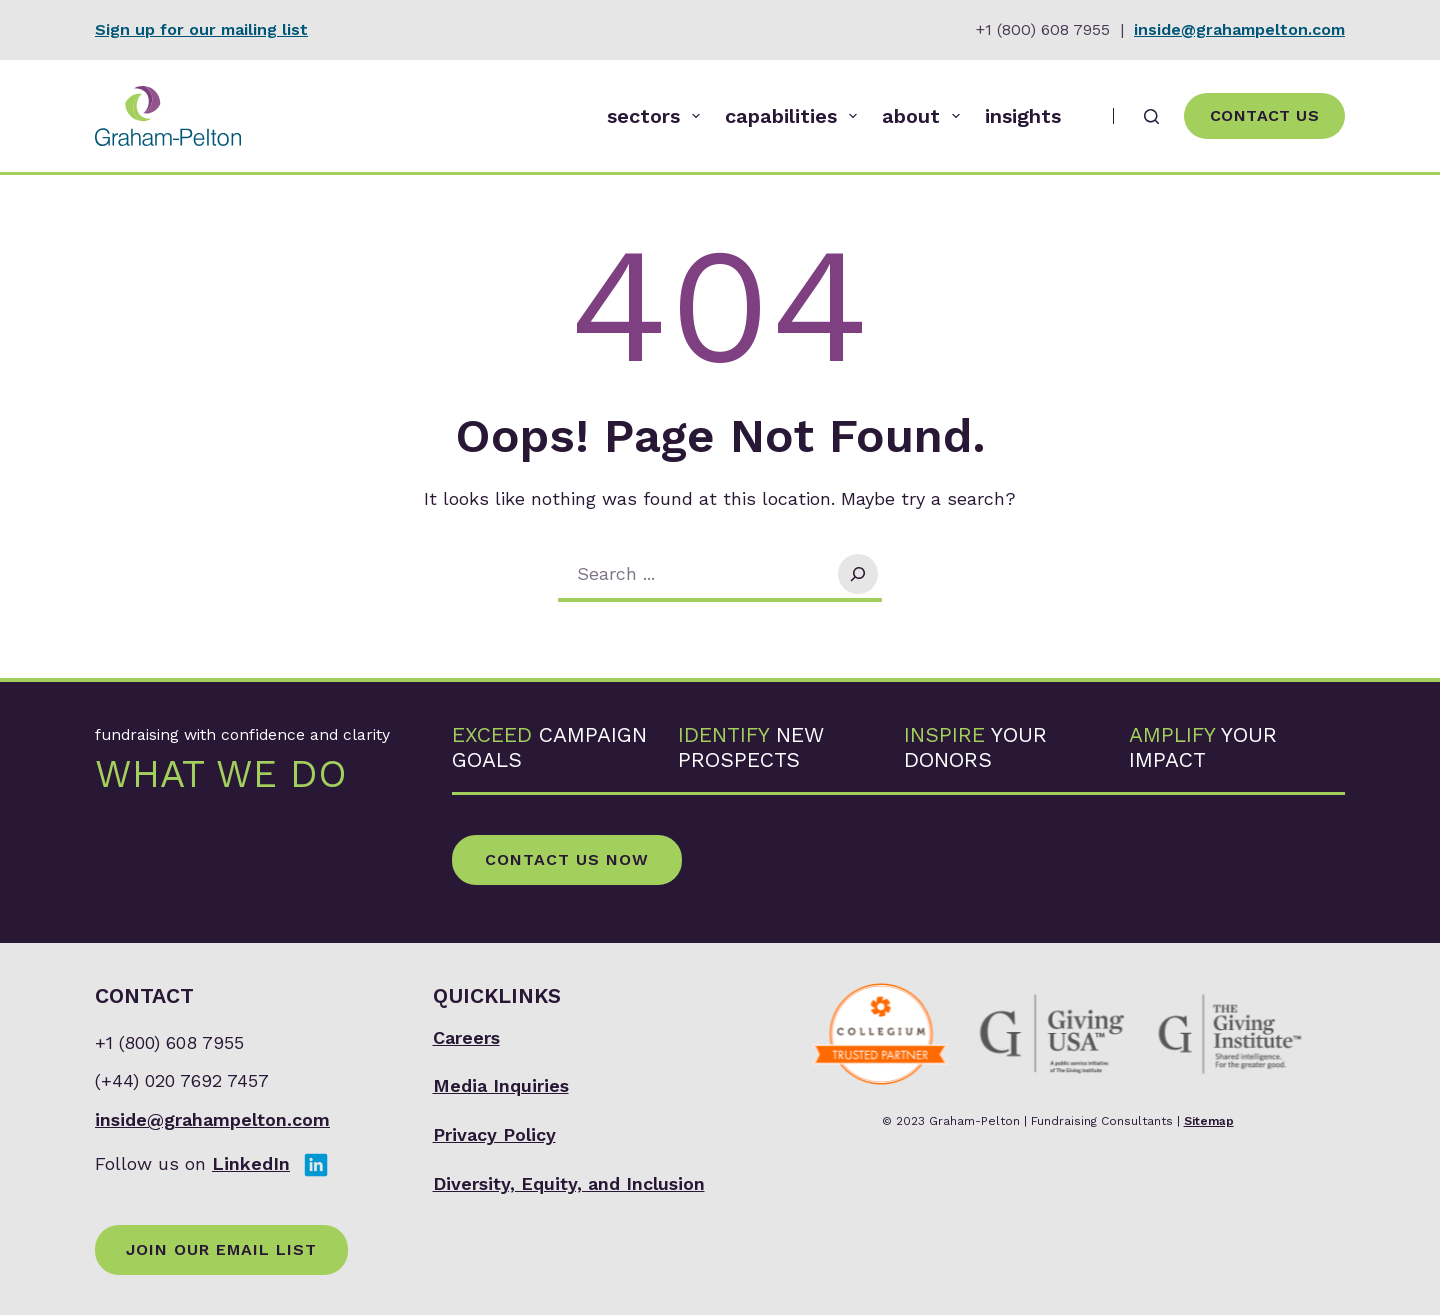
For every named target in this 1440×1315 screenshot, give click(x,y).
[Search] (1151, 116)
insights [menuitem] (1023, 116)
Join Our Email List (221, 1249)
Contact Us (1264, 115)
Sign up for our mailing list (201, 29)
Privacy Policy (494, 1134)
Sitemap (1209, 1121)
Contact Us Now (567, 859)
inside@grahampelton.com (1239, 29)
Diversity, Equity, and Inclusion (569, 1183)
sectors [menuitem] (657, 116)
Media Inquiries (501, 1085)
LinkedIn (251, 1163)
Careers (466, 1037)
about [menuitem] (925, 116)
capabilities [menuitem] (795, 116)
